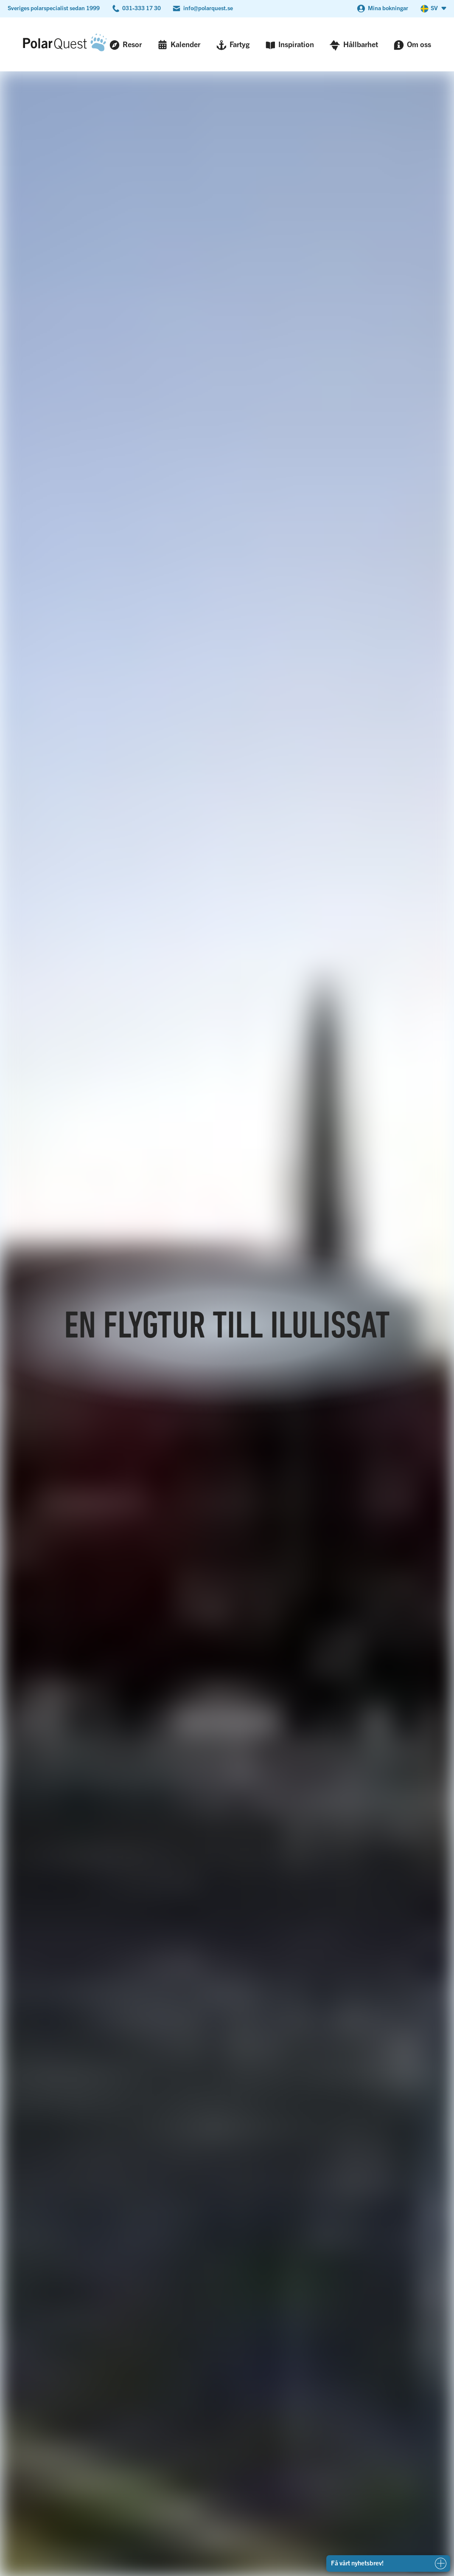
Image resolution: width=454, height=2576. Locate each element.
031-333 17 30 (141, 7)
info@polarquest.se (208, 7)
